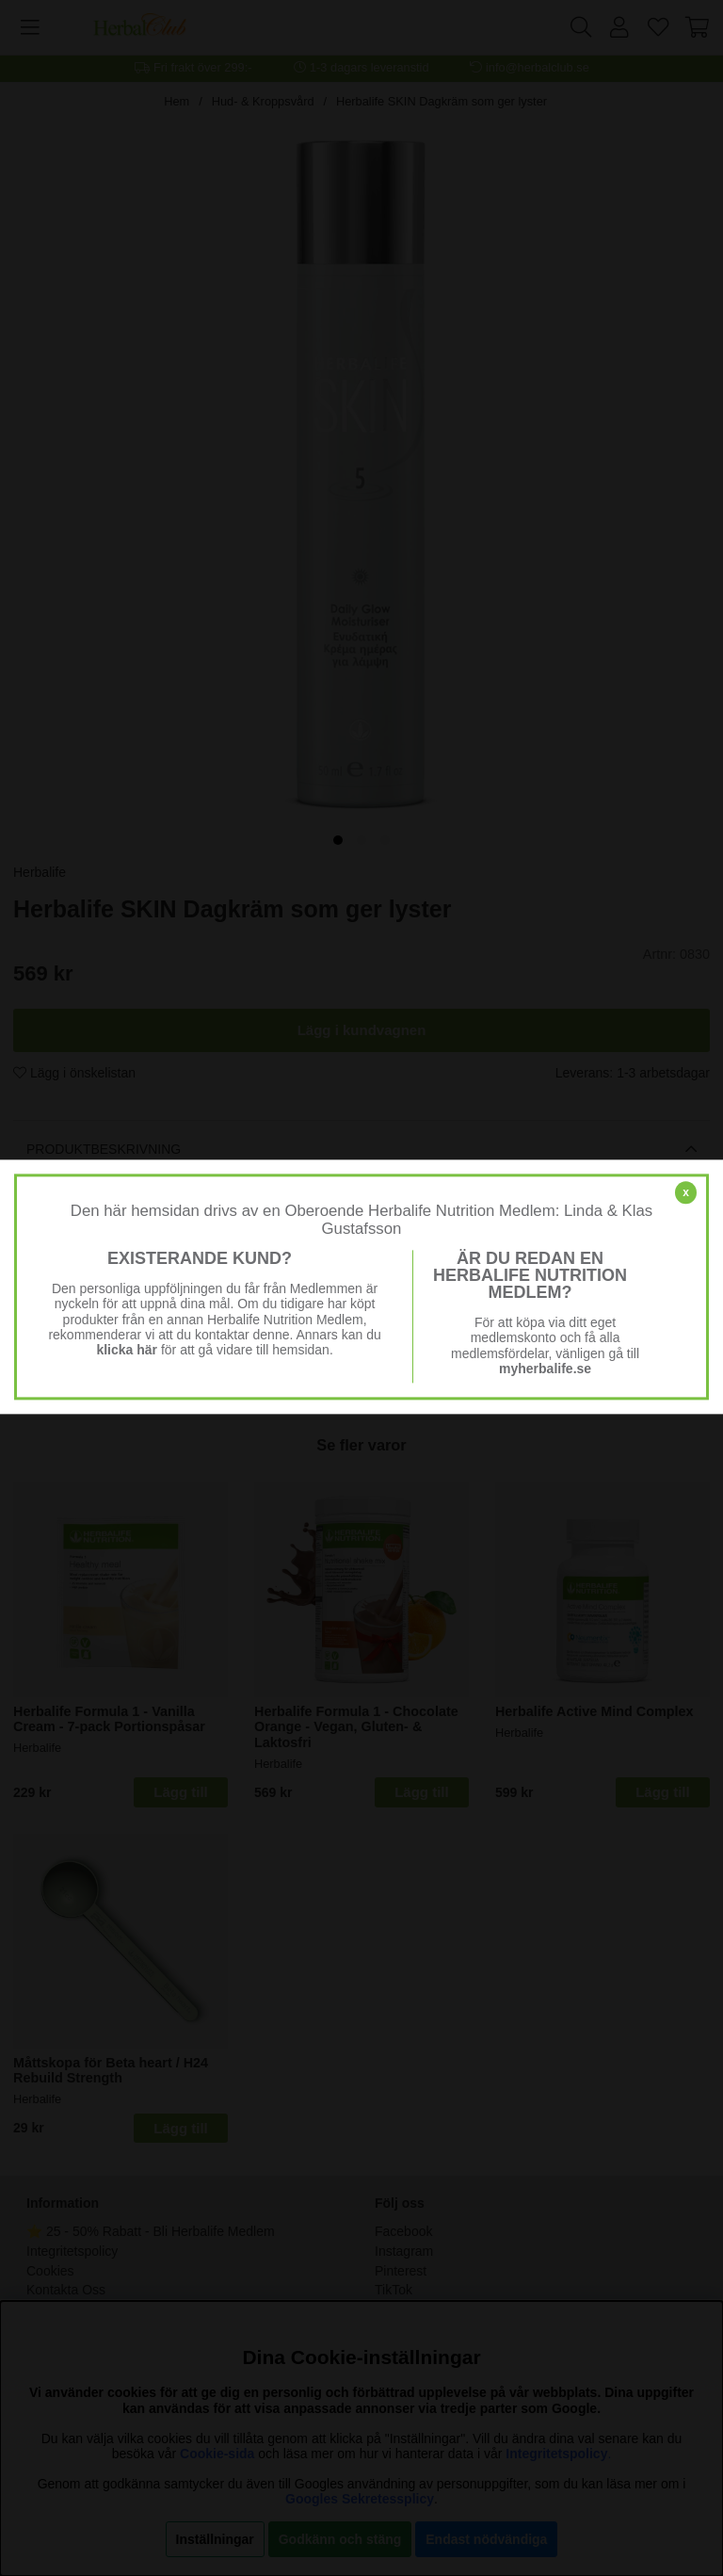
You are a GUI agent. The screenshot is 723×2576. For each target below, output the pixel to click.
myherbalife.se (545, 1368)
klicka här (126, 1349)
